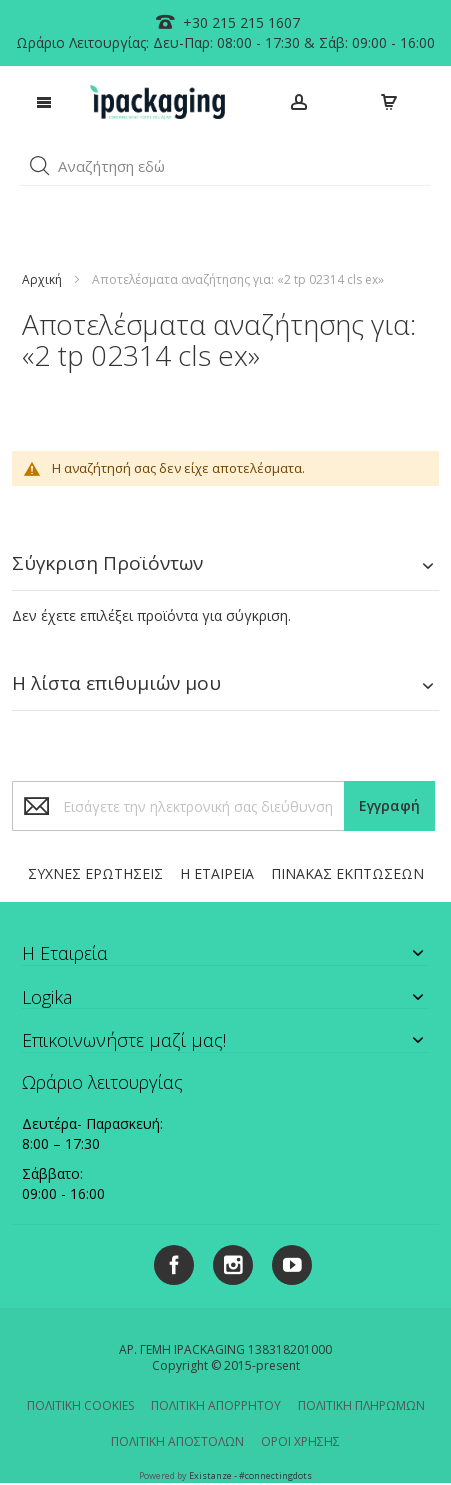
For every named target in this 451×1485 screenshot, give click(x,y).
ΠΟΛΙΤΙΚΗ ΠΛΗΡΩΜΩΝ (361, 1405)
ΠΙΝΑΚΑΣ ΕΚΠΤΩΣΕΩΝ (347, 873)
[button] (40, 166)
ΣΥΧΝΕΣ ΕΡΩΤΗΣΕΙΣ (95, 873)
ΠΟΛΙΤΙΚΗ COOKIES (80, 1405)
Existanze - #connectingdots (250, 1475)
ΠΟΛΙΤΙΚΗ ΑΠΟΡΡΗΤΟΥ (216, 1405)
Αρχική (42, 279)
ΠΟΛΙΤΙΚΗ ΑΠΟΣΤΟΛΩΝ (177, 1441)
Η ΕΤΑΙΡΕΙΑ (217, 873)
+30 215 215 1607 (239, 22)
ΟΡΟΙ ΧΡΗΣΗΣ (300, 1441)
